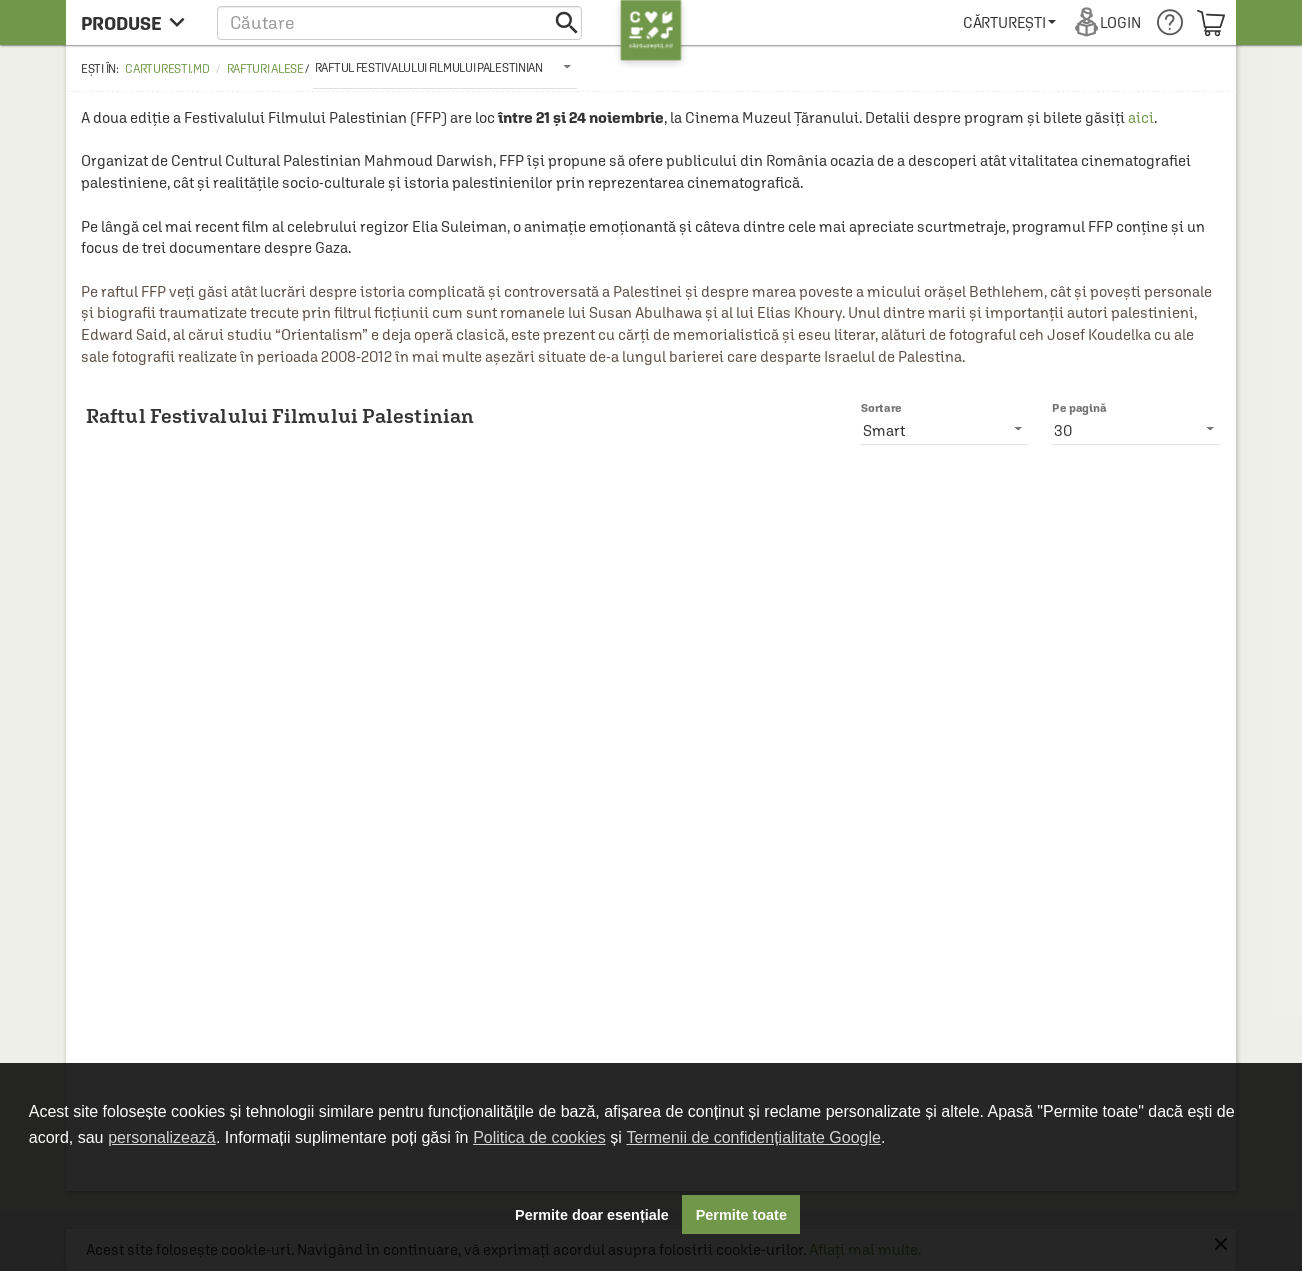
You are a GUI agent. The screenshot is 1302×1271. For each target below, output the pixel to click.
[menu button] (138, 22)
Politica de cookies (539, 1137)
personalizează (162, 1137)
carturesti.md (167, 69)
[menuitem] (1009, 22)
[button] (399, 22)
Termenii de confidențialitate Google (754, 1137)
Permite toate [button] (741, 1215)
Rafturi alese (265, 69)
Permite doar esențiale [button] (592, 1215)
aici (1141, 117)
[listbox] (445, 67)
